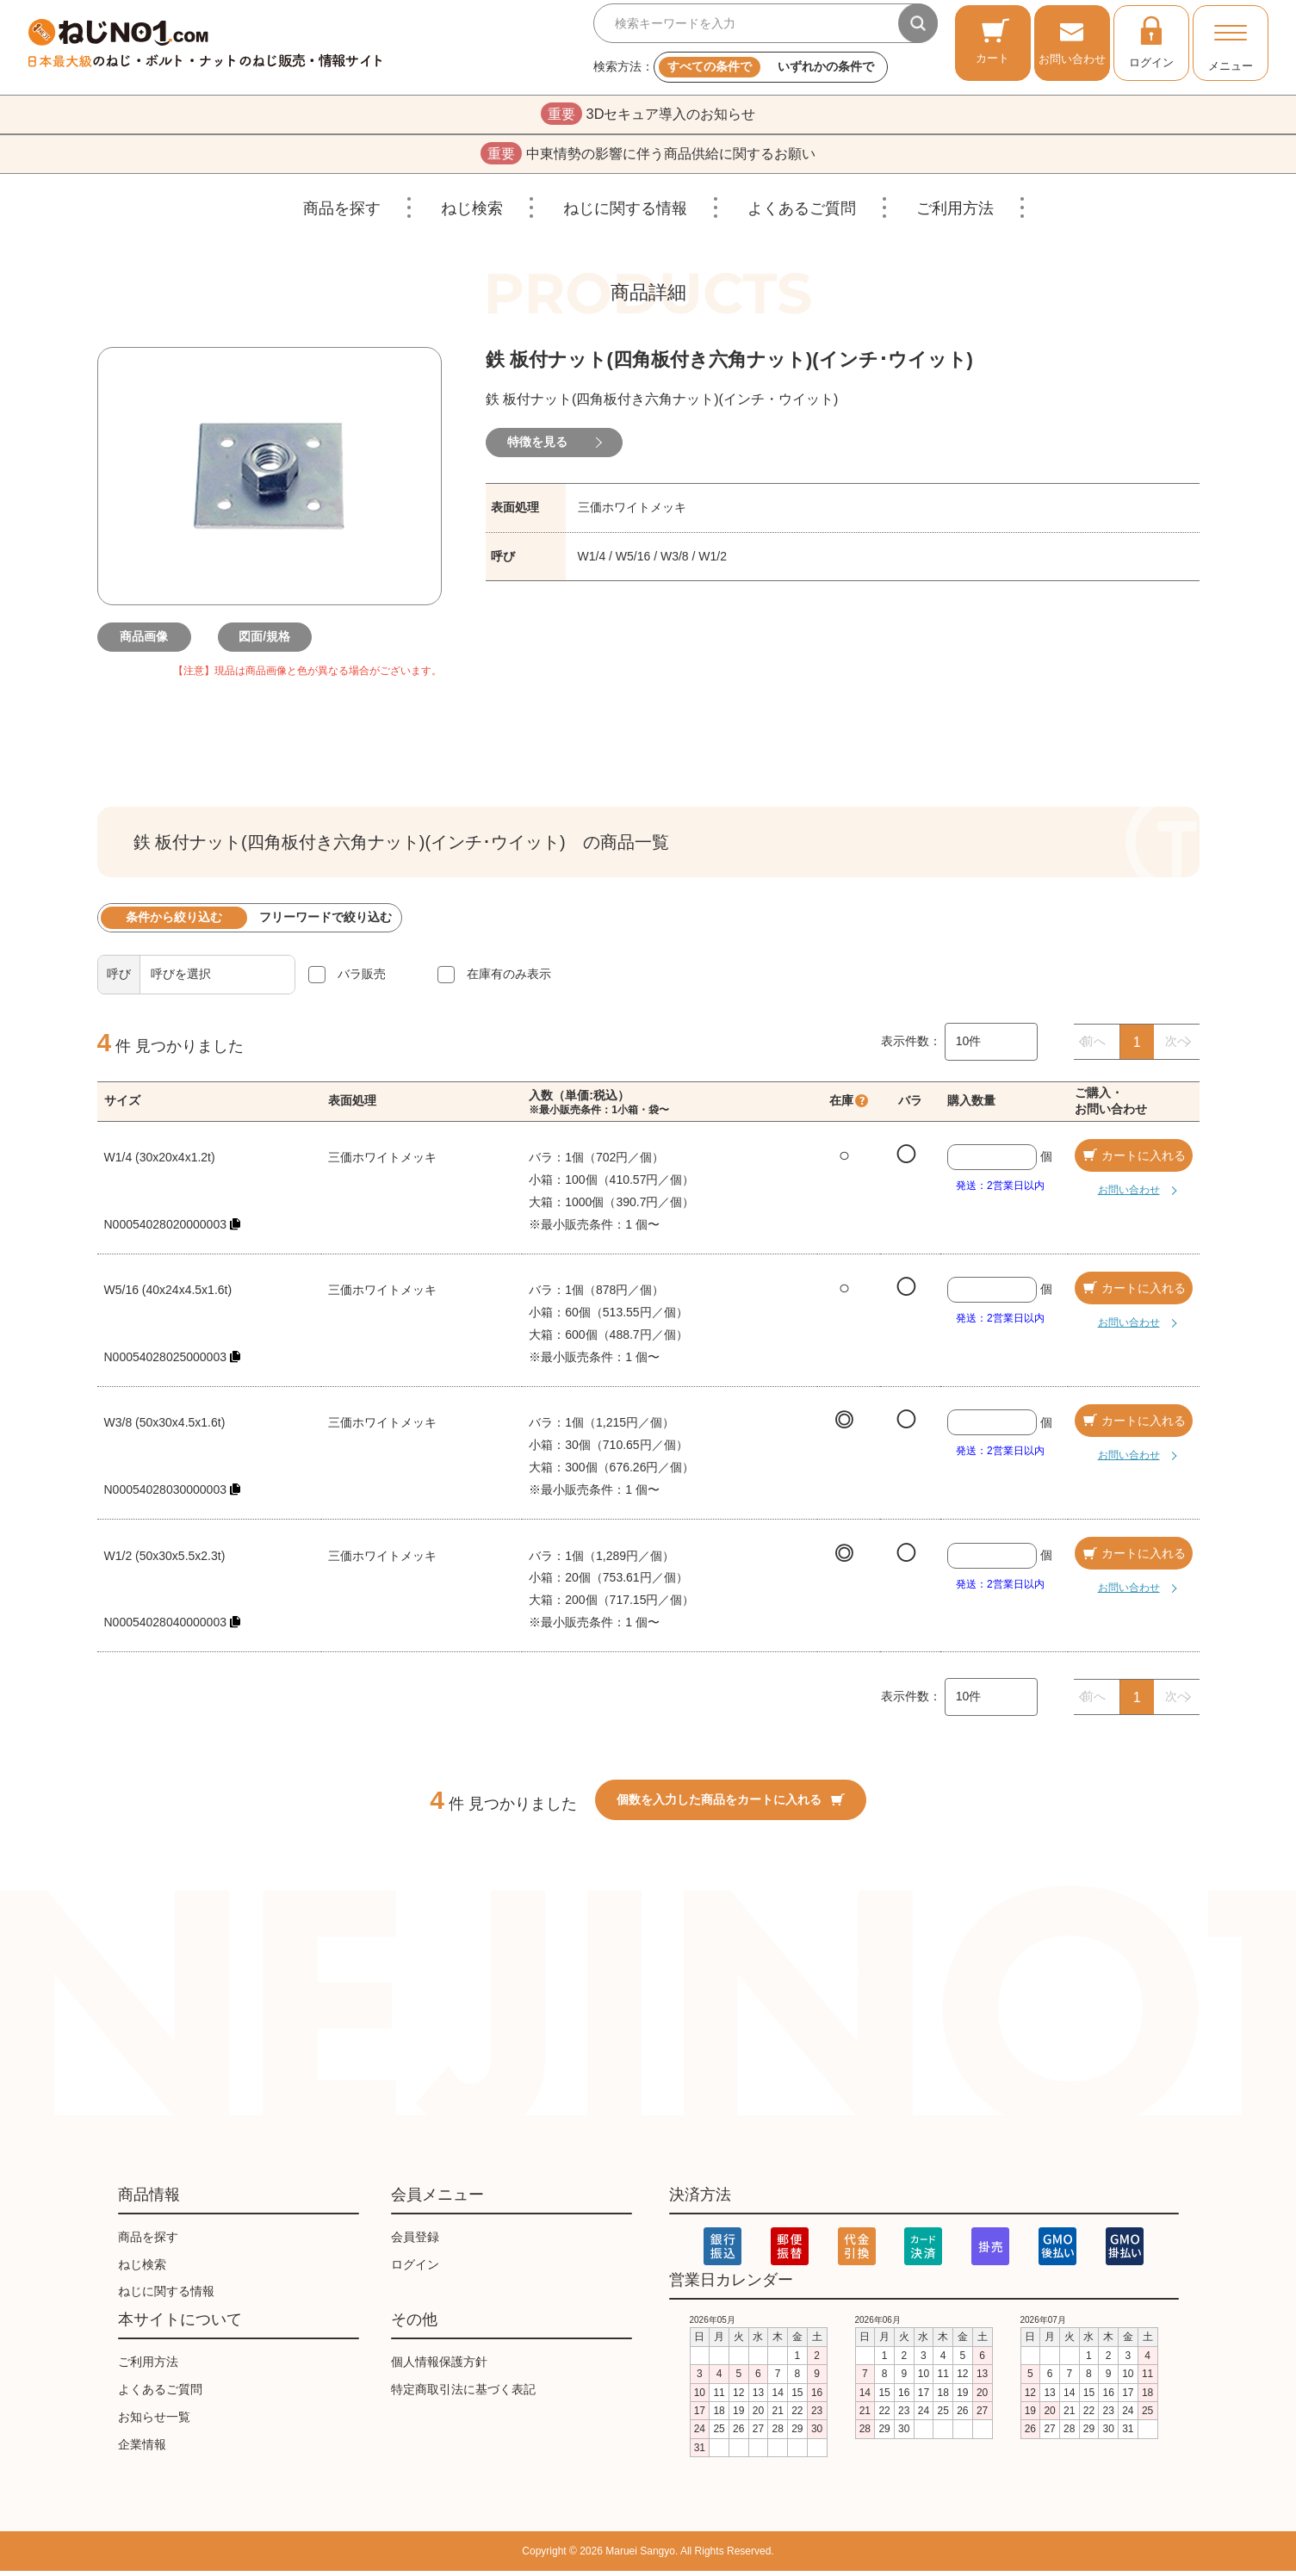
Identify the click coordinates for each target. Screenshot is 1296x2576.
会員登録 (415, 2242)
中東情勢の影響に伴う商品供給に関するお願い (648, 158)
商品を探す (342, 213)
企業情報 (142, 2449)
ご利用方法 (955, 213)
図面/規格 (269, 642)
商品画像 (149, 642)
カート (992, 41)
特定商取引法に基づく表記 (463, 2394)
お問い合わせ (1072, 40)
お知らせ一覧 (154, 2422)
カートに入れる (1133, 1160)
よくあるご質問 (801, 213)
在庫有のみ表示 (509, 979)
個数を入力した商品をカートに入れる (731, 1804)
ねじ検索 (472, 213)
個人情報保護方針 (439, 2367)
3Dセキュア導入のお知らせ (647, 115)
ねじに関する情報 (625, 213)
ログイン (1151, 41)
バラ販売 (362, 979)
